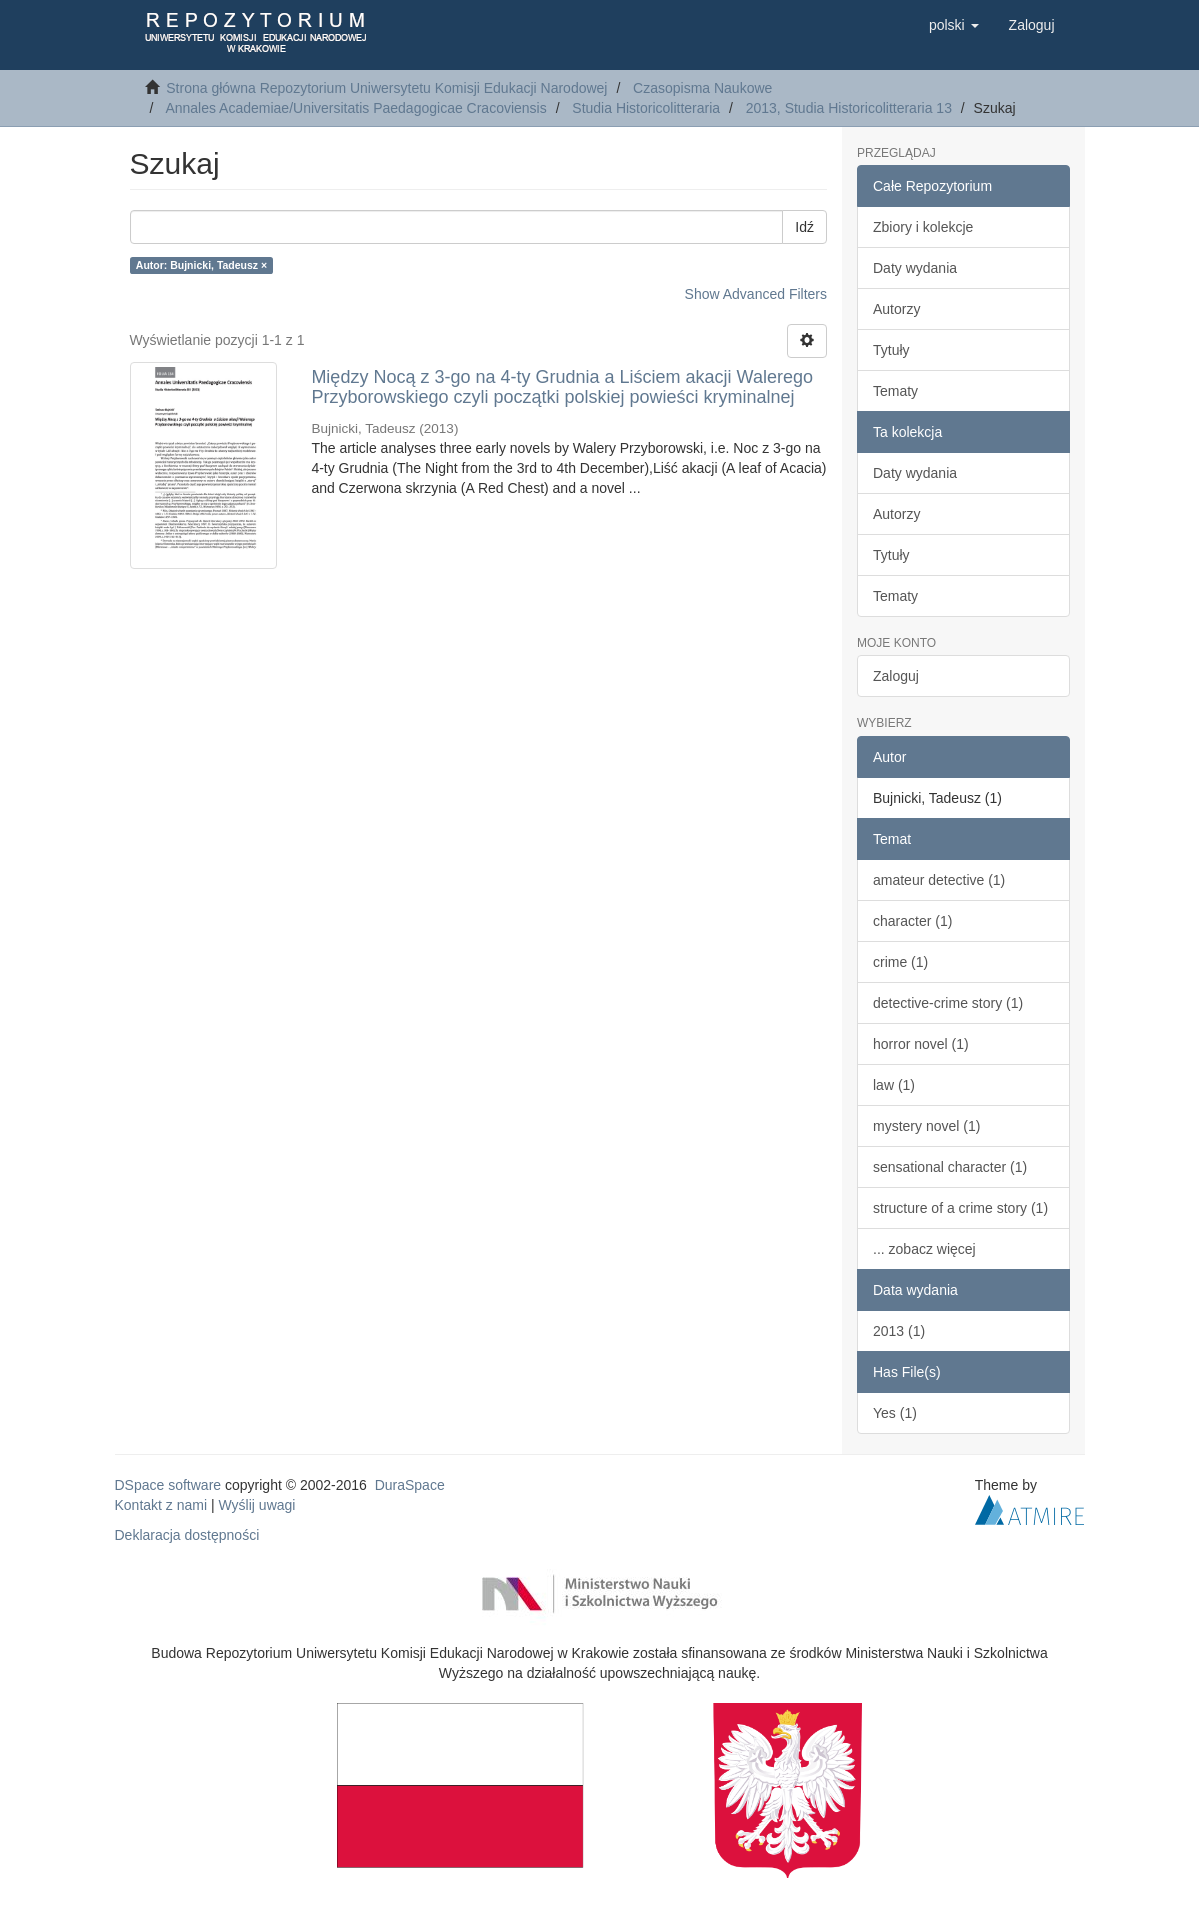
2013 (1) (899, 1331)
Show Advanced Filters (756, 294)
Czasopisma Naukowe (702, 88)
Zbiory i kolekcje (923, 227)
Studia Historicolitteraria (646, 108)
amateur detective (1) (939, 880)
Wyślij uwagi (257, 1505)
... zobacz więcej (924, 1249)
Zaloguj (896, 676)
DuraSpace (410, 1485)
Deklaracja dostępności (187, 1535)
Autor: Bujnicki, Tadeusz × (201, 265)
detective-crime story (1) (948, 1003)
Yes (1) (895, 1413)
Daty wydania (915, 268)
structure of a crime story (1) (960, 1208)
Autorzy (896, 309)
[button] (954, 25)
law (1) (894, 1085)
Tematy (895, 391)
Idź (804, 227)
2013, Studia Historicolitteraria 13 (849, 108)
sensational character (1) (950, 1167)
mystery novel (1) (926, 1126)
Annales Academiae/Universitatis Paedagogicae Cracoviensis (355, 108)
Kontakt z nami (161, 1505)
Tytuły (891, 350)
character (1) (912, 921)
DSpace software (168, 1485)
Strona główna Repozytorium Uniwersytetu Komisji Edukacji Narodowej (386, 88)
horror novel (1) (921, 1044)
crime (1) (900, 962)
